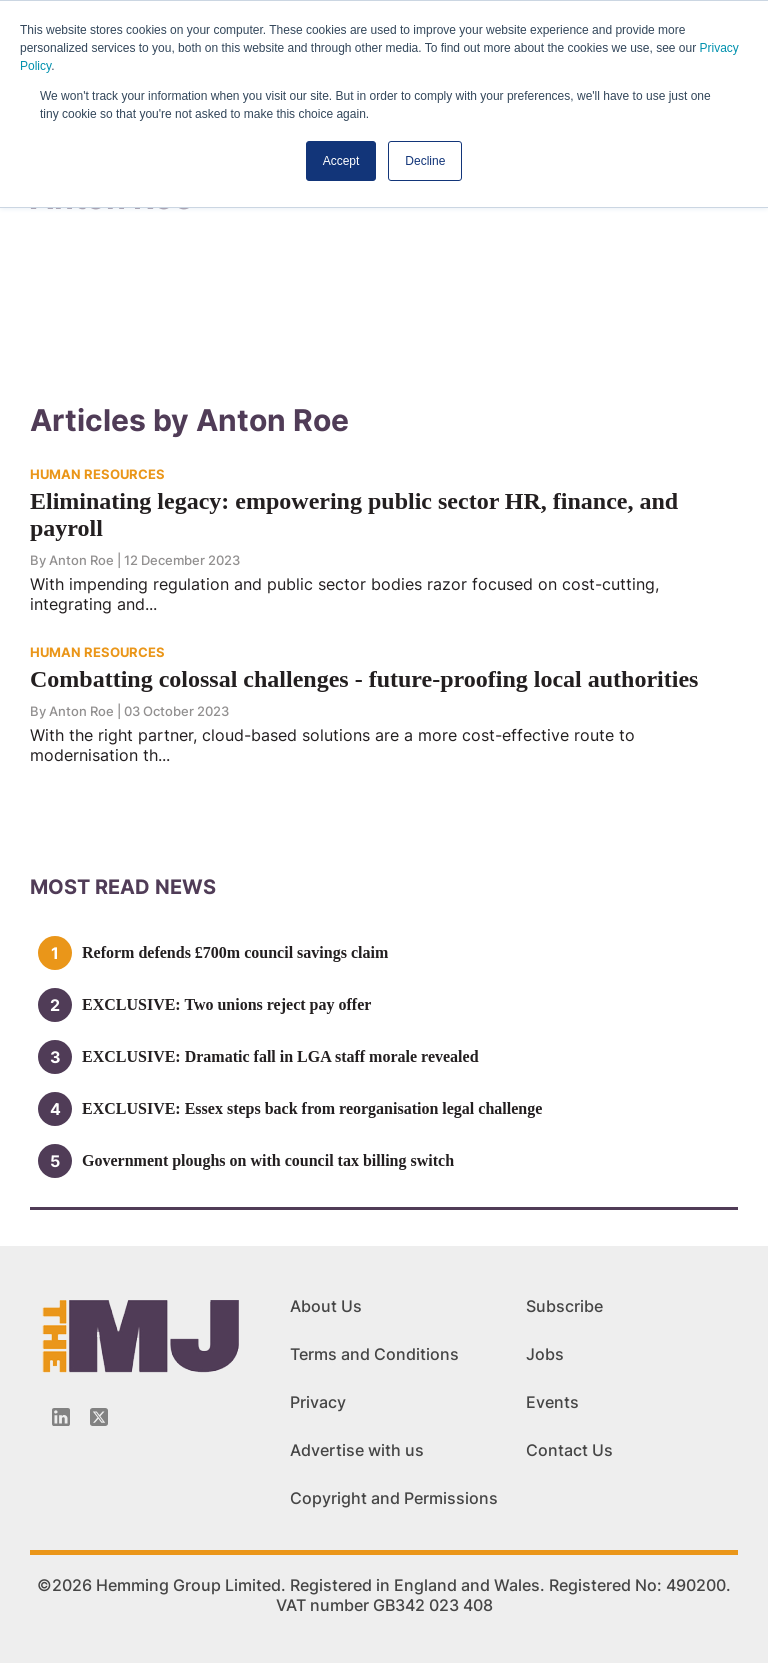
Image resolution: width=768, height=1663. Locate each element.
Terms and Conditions (374, 1354)
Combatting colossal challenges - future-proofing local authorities (364, 679)
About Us (326, 1306)
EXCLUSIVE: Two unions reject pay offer (226, 1004)
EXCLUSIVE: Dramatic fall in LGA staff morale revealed (280, 1056)
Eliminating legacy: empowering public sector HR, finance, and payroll (354, 514)
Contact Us (569, 1450)
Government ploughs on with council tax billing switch (268, 1160)
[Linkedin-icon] (61, 1417)
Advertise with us (357, 1450)
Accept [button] (341, 161)
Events (552, 1402)
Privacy (318, 1402)
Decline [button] (425, 161)
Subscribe (564, 1306)
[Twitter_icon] (99, 1417)
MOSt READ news (123, 887)
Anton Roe (81, 560)
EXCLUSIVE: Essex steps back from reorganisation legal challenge (312, 1108)
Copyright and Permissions (394, 1498)
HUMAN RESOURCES (97, 474)
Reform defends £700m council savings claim (235, 952)
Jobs (545, 1354)
